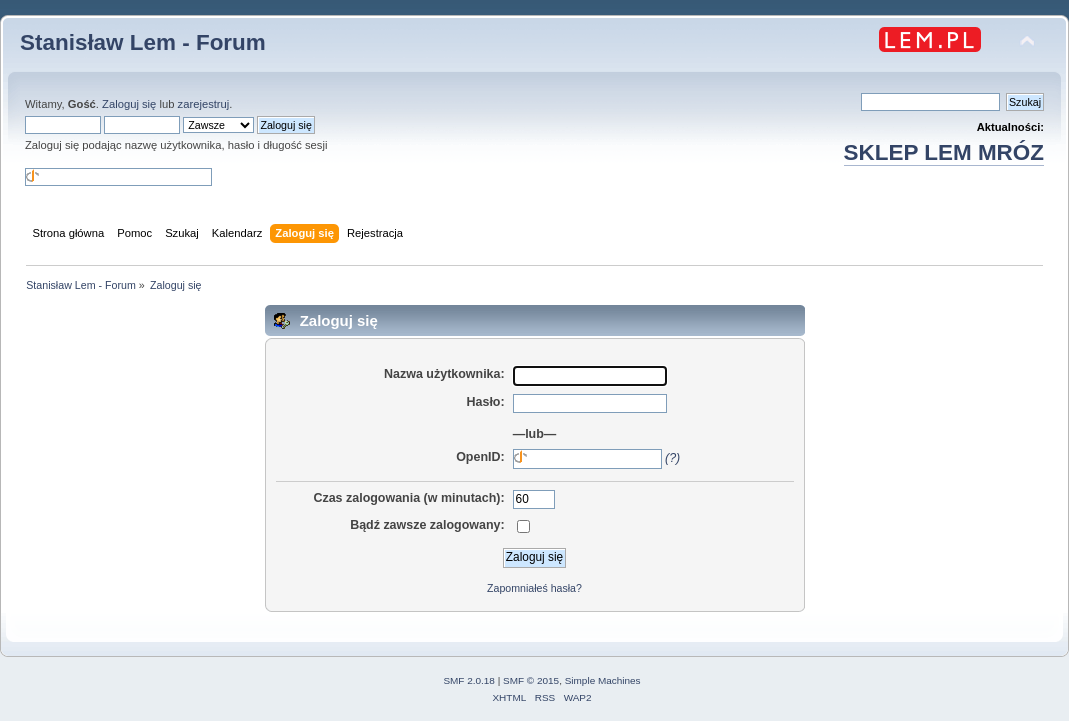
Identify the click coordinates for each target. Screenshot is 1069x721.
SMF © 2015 (531, 680)
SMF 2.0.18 (469, 680)
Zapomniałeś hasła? (534, 588)
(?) (672, 458)
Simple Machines (603, 680)
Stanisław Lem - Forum (143, 42)
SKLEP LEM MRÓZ (944, 152)
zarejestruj (204, 104)
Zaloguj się (129, 104)
